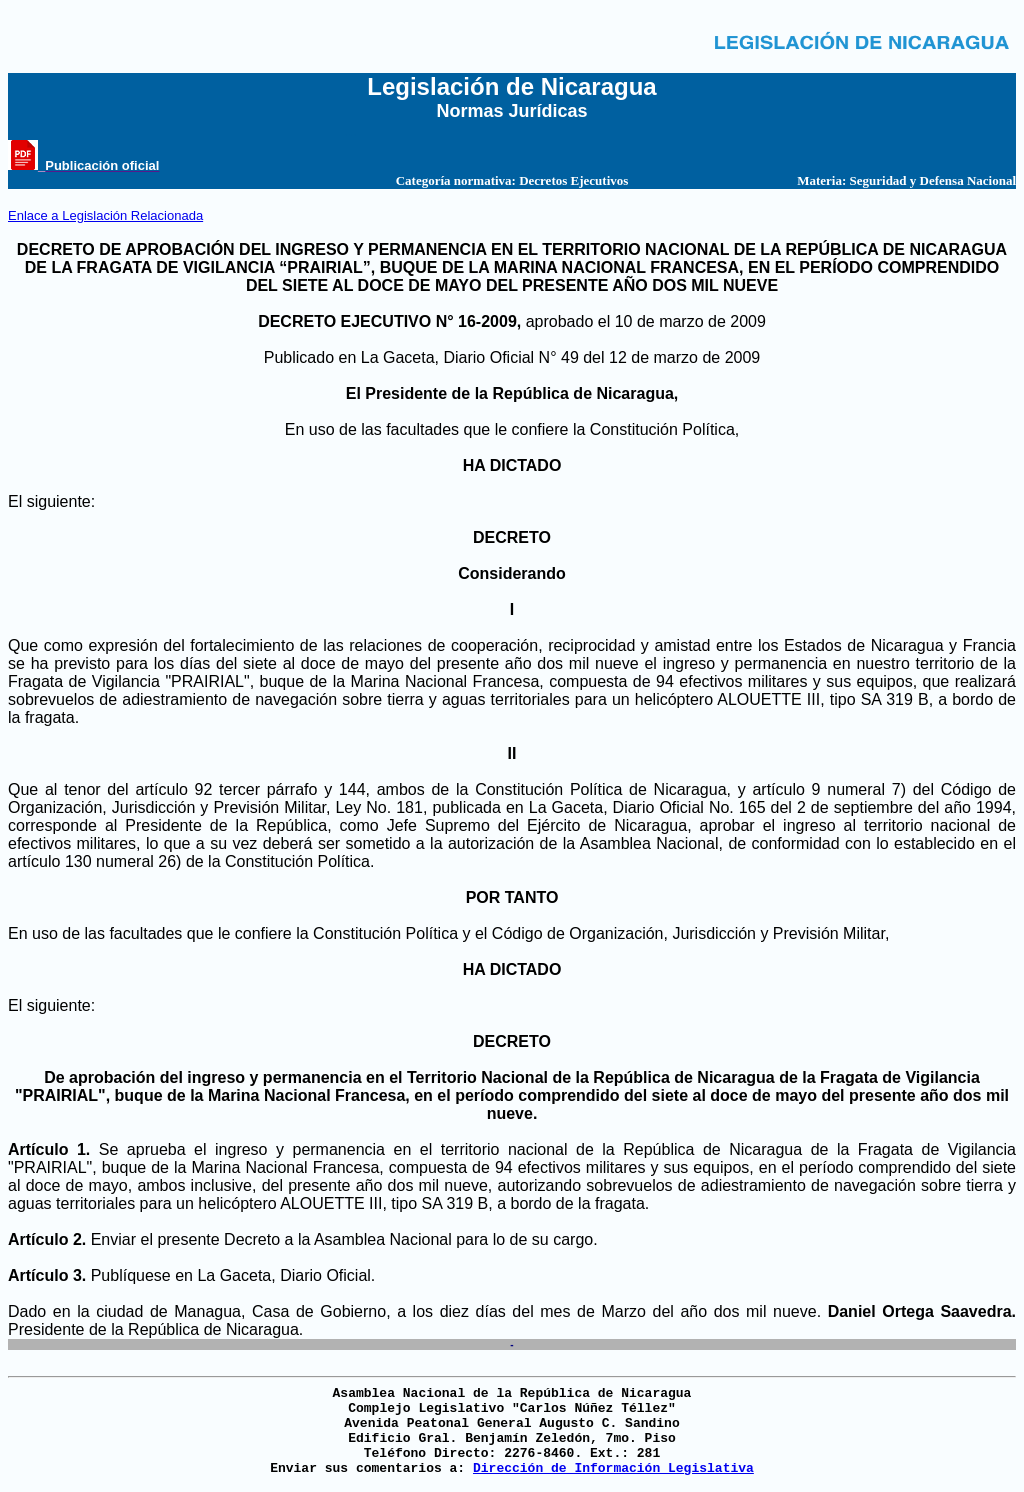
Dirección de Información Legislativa (613, 1468)
